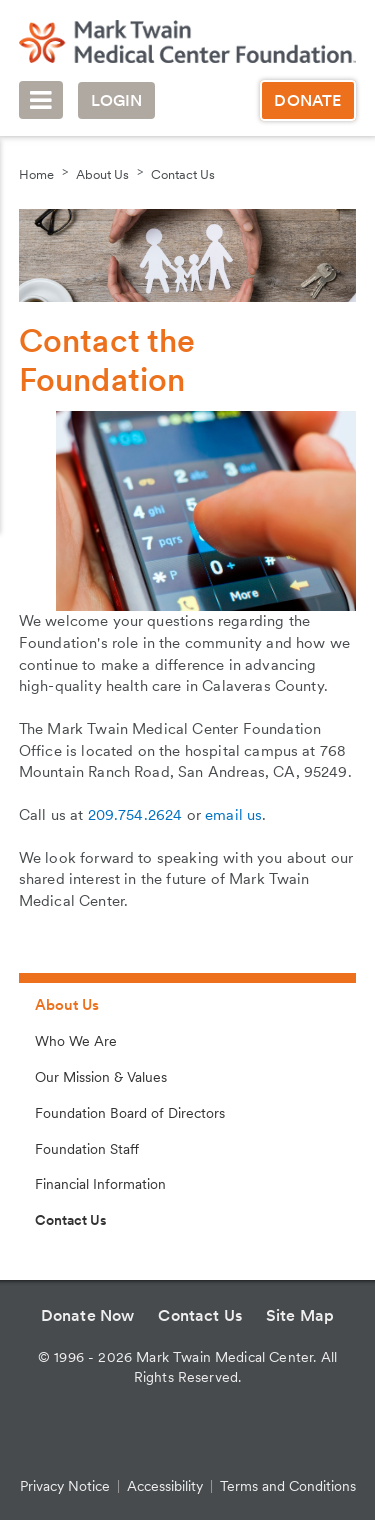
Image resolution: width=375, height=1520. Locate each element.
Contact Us (183, 174)
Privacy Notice (65, 1486)
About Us (102, 174)
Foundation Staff (87, 1149)
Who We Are (76, 1041)
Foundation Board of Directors (130, 1113)
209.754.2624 (135, 815)
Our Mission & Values (101, 1077)
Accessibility (165, 1486)
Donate (307, 100)
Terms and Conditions (288, 1486)
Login (117, 100)
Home (36, 174)
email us (233, 815)
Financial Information (100, 1184)
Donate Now (88, 1315)
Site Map (300, 1315)
